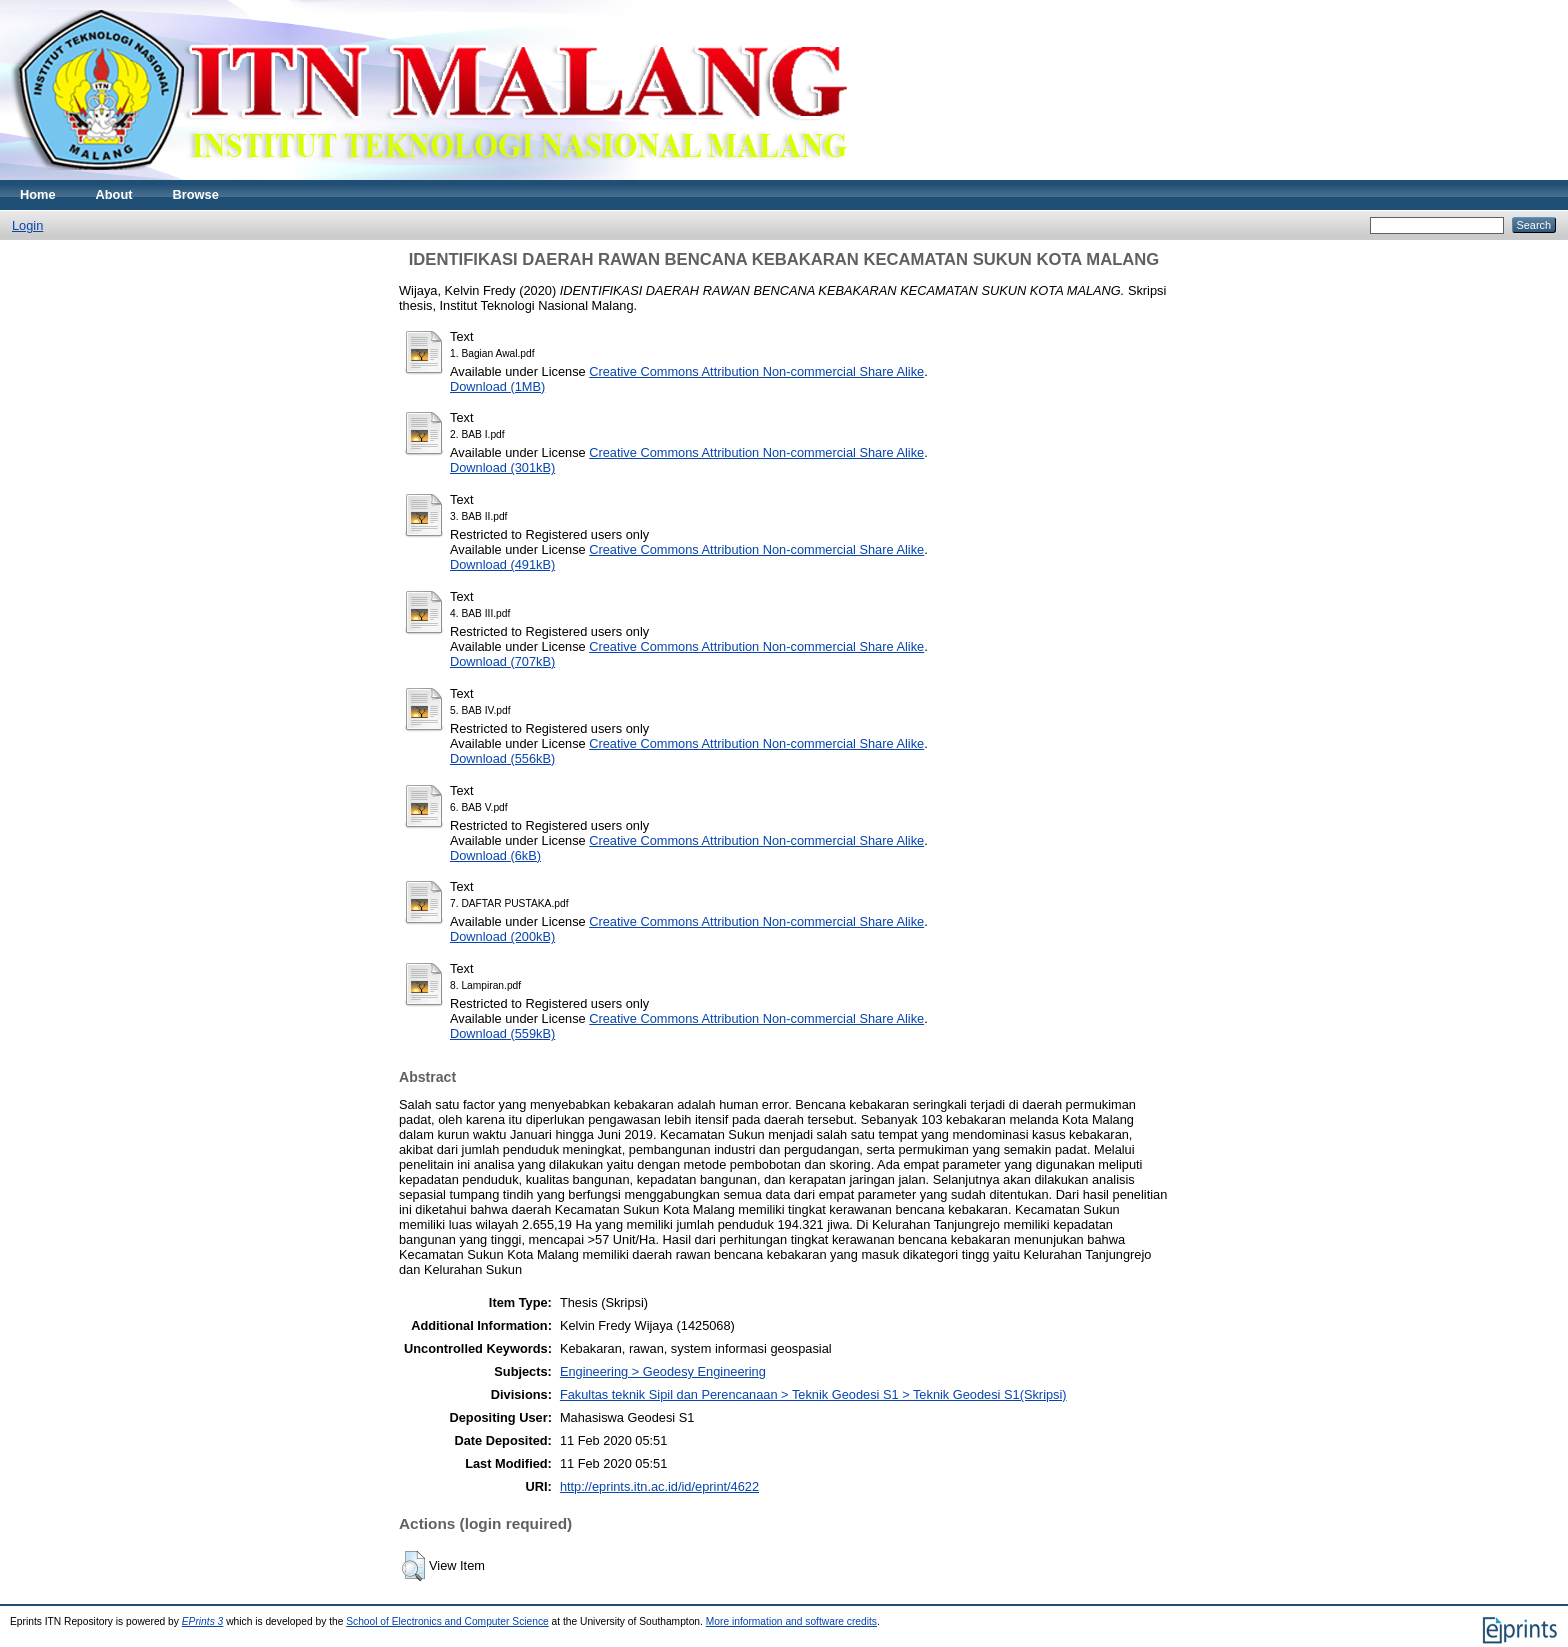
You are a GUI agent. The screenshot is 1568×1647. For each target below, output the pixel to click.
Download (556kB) (502, 758)
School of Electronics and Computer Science (447, 1621)
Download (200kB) (502, 936)
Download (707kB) (502, 661)
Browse (196, 194)
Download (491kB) (502, 564)
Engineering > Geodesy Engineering (663, 1371)
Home (38, 194)
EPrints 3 (203, 1621)
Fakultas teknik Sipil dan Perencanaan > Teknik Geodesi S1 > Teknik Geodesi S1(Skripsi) (813, 1394)
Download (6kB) (495, 855)
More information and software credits (791, 1621)
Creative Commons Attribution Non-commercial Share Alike (756, 371)
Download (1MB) (497, 386)
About (114, 194)
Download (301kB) (502, 467)
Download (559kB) (502, 1033)
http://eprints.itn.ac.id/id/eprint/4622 (659, 1486)
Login (27, 225)
